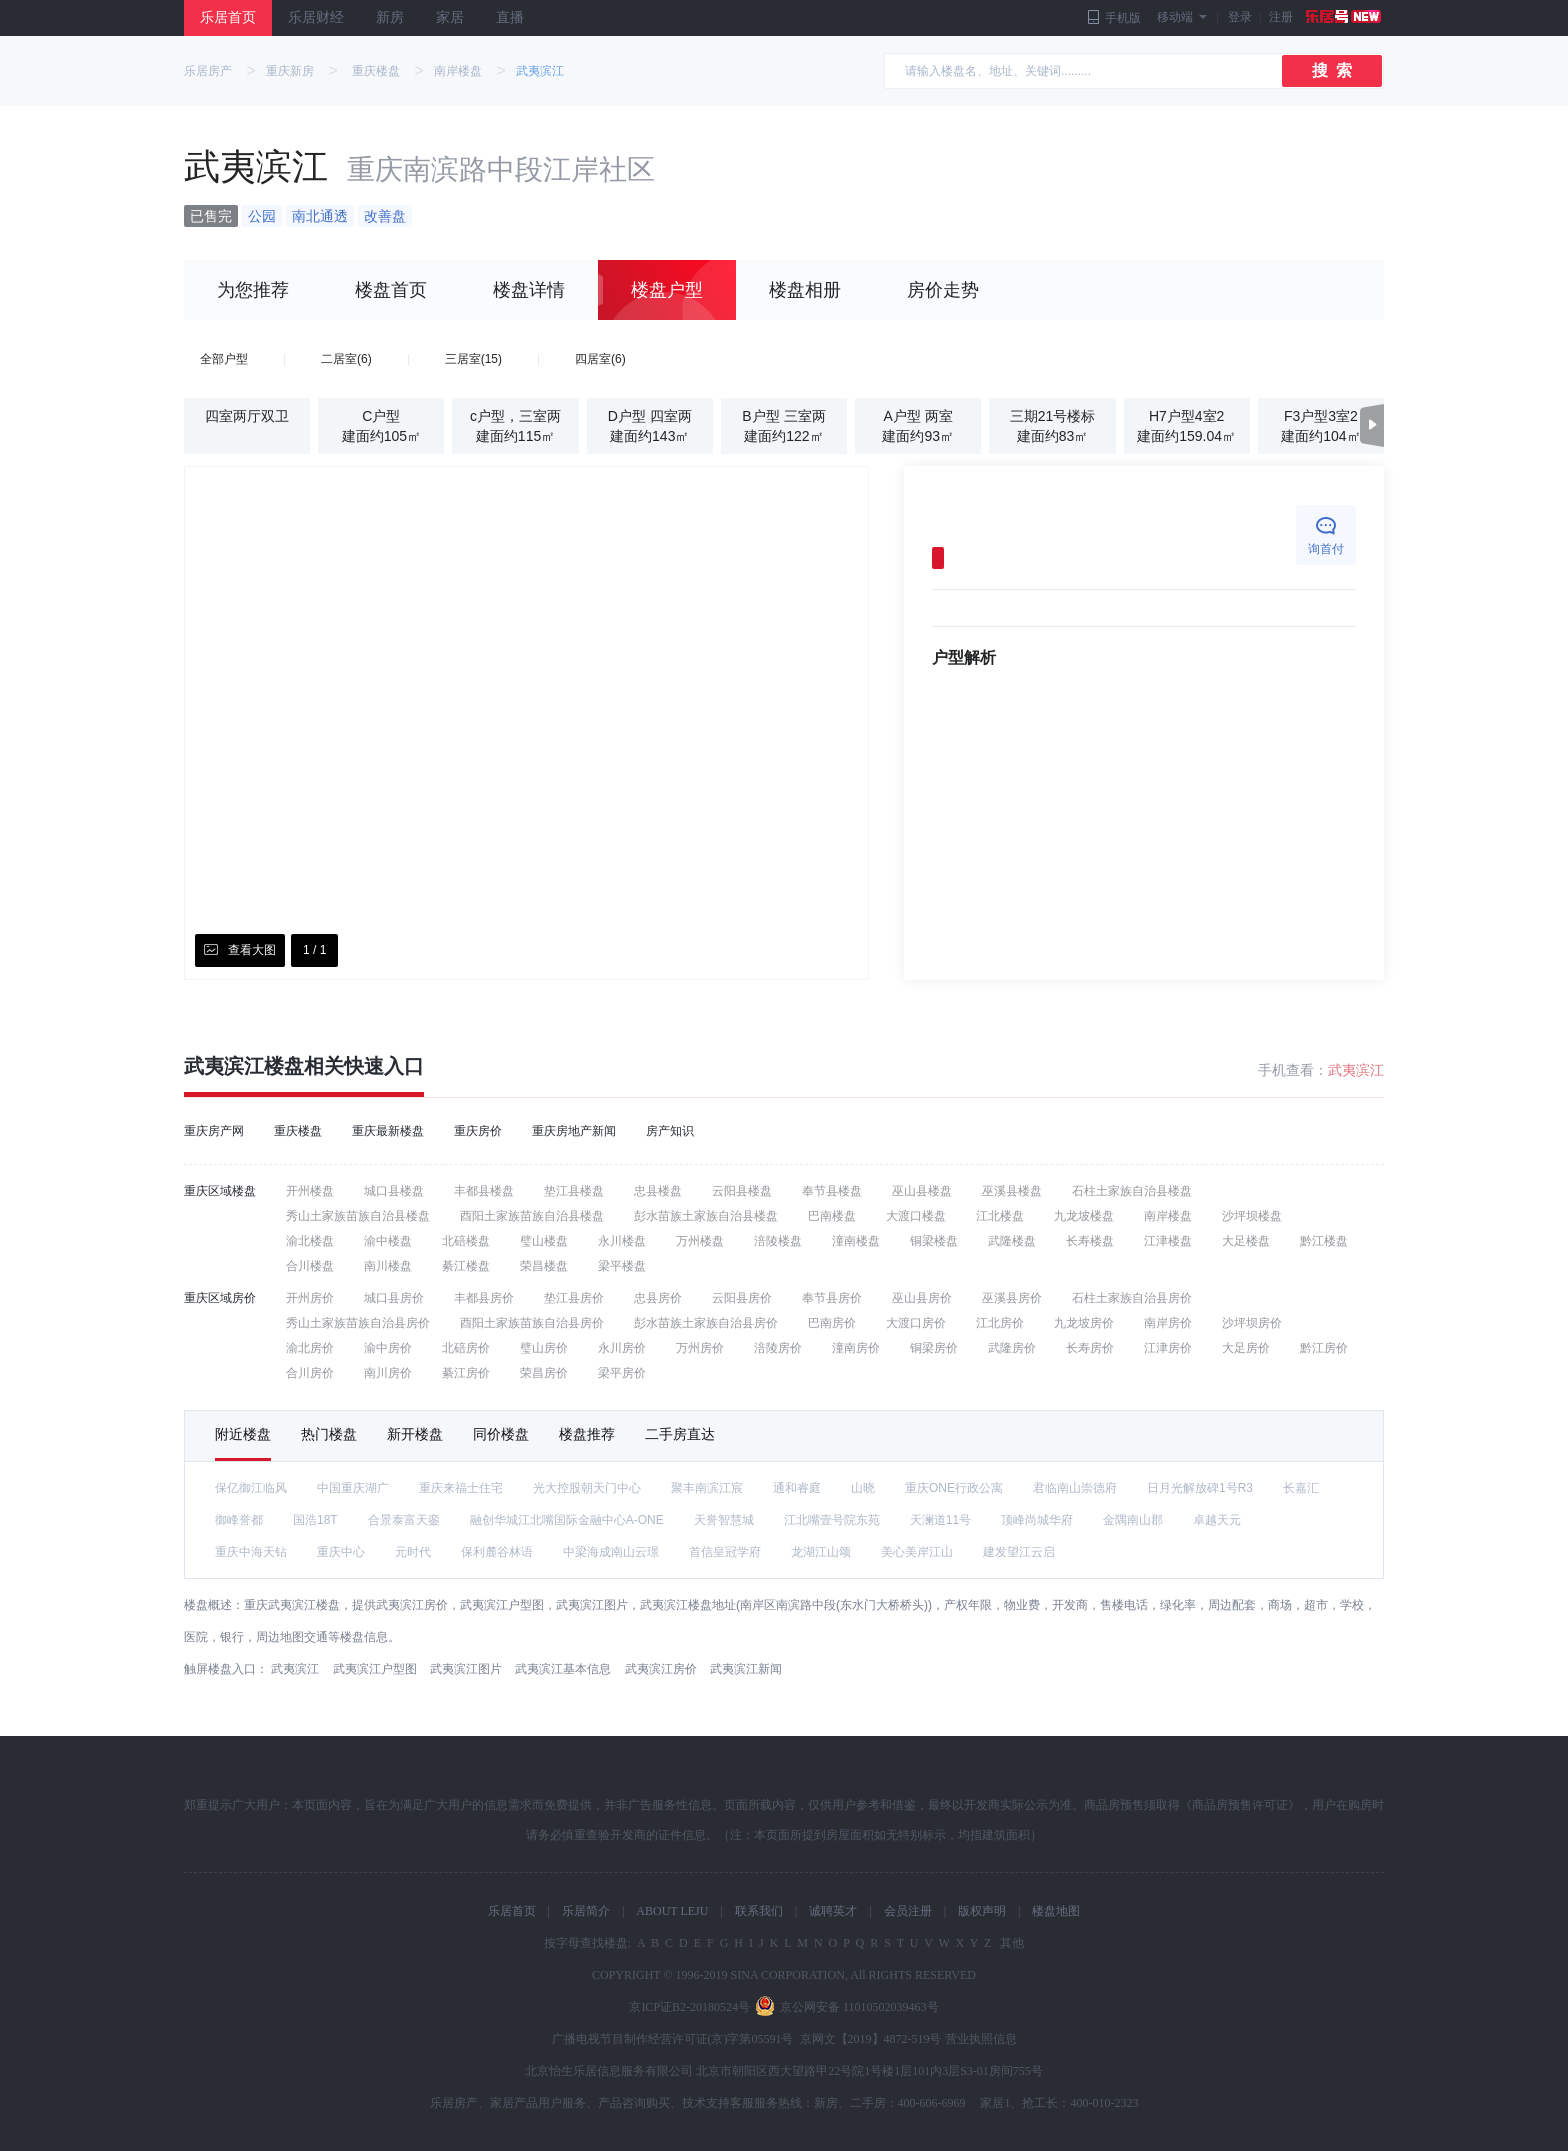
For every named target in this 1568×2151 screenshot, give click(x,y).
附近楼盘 (243, 1434)
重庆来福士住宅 (461, 1488)
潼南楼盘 (856, 1241)
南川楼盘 (388, 1266)
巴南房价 (832, 1323)
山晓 (863, 1488)
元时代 (413, 1552)
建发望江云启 (1019, 1552)
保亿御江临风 (251, 1488)
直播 (510, 17)
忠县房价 (658, 1298)
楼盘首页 (391, 290)
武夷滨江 (540, 71)
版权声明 (982, 1911)
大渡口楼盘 (916, 1216)
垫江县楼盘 (574, 1191)
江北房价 (1000, 1323)
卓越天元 (1217, 1520)
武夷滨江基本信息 (563, 1669)
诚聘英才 (833, 1911)
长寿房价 (1090, 1348)
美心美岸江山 (917, 1552)
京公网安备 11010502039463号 (859, 2007)
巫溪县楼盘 (1012, 1191)
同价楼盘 (501, 1434)
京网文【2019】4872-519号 (871, 2039)
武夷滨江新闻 (746, 1669)
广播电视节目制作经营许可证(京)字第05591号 (673, 2039)
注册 (1326, 17)
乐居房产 (208, 71)
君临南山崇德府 (1075, 1488)
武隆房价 (1012, 1348)
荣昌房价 (544, 1373)
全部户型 (224, 359)
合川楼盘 (310, 1266)
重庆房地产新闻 (574, 1131)
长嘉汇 (1301, 1488)
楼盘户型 (667, 290)
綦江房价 (466, 1373)
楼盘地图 (1056, 1911)
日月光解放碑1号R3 (1200, 1488)
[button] (1372, 425)
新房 (390, 17)
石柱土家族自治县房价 (1132, 1298)
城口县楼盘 (394, 1191)
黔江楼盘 (1324, 1241)
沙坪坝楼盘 (1252, 1216)
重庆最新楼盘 (388, 1131)
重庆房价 (478, 1131)
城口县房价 (394, 1298)
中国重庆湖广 (353, 1488)
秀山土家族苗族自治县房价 (358, 1323)
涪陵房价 (778, 1348)
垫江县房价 (574, 1298)
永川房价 (622, 1348)
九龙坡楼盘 (1084, 1216)
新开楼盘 (415, 1434)
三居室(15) (473, 359)
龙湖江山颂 (821, 1552)
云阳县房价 (742, 1298)
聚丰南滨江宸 (707, 1488)
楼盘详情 (529, 290)
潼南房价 (856, 1348)
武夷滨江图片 (466, 1669)
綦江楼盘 (466, 1266)
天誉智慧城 (724, 1520)
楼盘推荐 (587, 1434)
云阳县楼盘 (742, 1191)
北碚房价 (466, 1348)
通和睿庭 (797, 1488)
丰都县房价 (484, 1298)
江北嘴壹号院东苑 (832, 1520)
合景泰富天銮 (404, 1520)
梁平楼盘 (622, 1266)
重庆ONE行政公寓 (954, 1488)
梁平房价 (622, 1373)
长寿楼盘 (1090, 1241)
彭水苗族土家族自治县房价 (706, 1323)
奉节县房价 (832, 1298)
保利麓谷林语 (497, 1552)
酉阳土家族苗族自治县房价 (532, 1323)
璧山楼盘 (544, 1241)
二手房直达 (680, 1434)
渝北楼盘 (310, 1241)
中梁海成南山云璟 (611, 1552)
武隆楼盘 (1012, 1241)
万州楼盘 (700, 1241)
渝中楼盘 (388, 1241)
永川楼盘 (622, 1241)
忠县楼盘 (658, 1191)
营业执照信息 (981, 2039)
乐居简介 (586, 1911)
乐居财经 (316, 17)
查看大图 (240, 950)
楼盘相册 (805, 290)
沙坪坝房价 (1252, 1323)
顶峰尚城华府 (1037, 1520)
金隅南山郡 (1133, 1520)
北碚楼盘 (466, 1241)
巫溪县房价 (1012, 1298)
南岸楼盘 (458, 71)
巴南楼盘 (832, 1216)
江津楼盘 (1168, 1241)
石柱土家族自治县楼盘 (1132, 1191)
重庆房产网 (214, 1131)
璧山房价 (544, 1348)
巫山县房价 (922, 1298)
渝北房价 (310, 1348)
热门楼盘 (329, 1434)
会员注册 (908, 1911)
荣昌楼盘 (544, 1266)
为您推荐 (253, 290)
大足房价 (1246, 1348)
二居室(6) (346, 359)
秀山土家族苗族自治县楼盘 (358, 1216)
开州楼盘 (310, 1191)
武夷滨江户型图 (375, 1669)
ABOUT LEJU (672, 1911)
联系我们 (759, 1911)
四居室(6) (600, 359)
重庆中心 (341, 1552)
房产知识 (670, 1131)
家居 (450, 17)
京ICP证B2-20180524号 (689, 2007)
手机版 (1114, 17)
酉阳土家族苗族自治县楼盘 (532, 1216)
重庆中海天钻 (251, 1552)
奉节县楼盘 (832, 1191)
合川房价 (310, 1373)
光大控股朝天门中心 (587, 1488)
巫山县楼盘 (922, 1191)
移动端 (1182, 17)
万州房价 (700, 1348)
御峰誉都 (239, 1520)
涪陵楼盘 (778, 1241)
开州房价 (310, 1298)
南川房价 (388, 1373)
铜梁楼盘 (934, 1241)
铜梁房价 (934, 1348)
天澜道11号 (940, 1520)
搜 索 (1332, 70)
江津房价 (1168, 1348)
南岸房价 (1168, 1323)
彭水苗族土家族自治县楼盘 (706, 1216)
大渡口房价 (916, 1323)
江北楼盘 (1000, 1216)
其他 (1010, 1943)
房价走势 (943, 290)
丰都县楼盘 (484, 1191)
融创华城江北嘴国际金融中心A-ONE (567, 1520)
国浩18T (315, 1520)
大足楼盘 (1246, 1241)
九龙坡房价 (1084, 1323)
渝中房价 (388, 1348)
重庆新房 (290, 71)
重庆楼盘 (376, 71)
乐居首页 (228, 17)
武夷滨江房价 (661, 1669)
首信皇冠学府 (725, 1552)
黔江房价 (1324, 1348)
